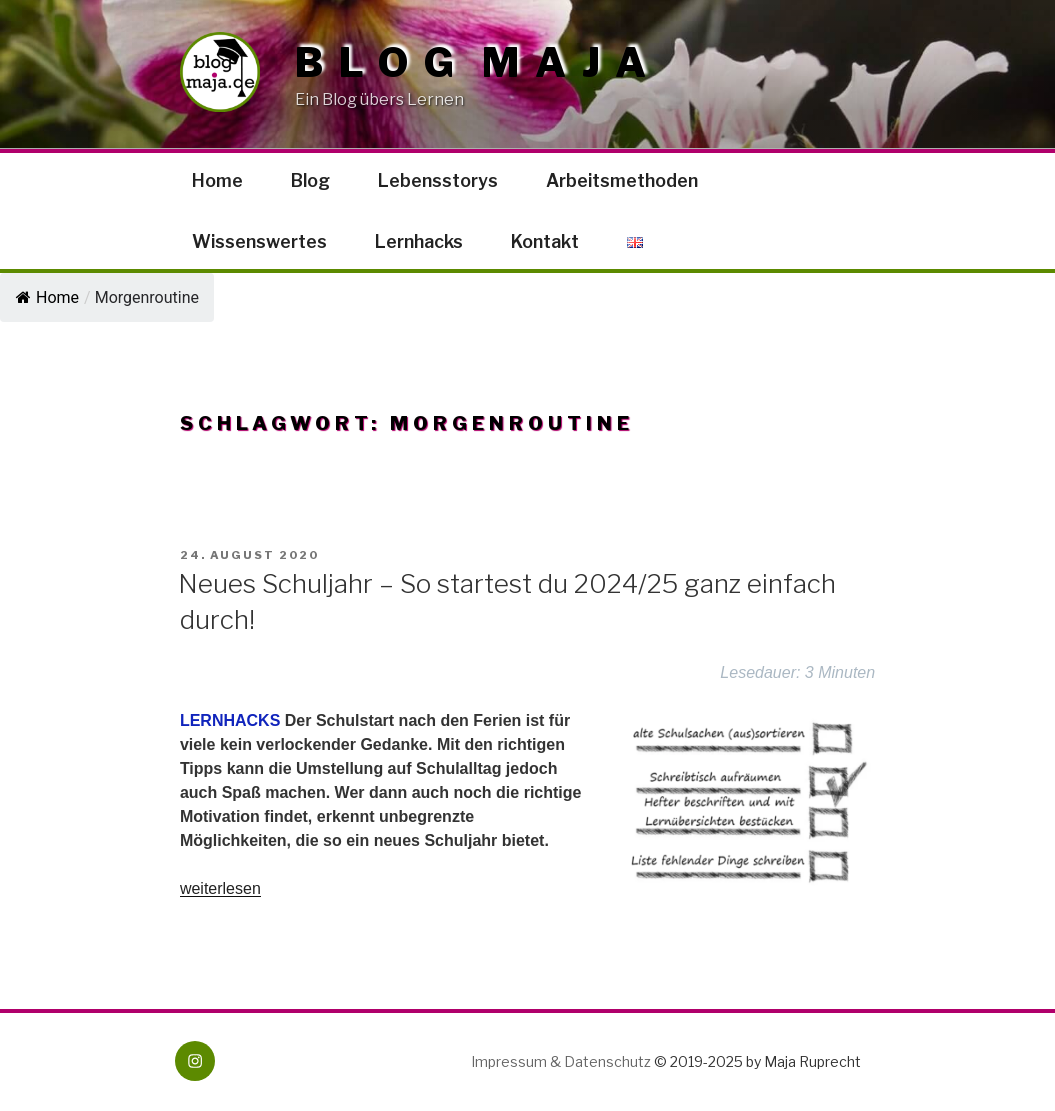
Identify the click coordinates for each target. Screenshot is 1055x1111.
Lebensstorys (438, 180)
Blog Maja (478, 63)
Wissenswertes (259, 241)
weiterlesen (220, 888)
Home (217, 180)
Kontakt (545, 241)
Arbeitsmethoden (622, 180)
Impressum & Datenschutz (561, 1061)
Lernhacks (419, 241)
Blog (310, 180)
